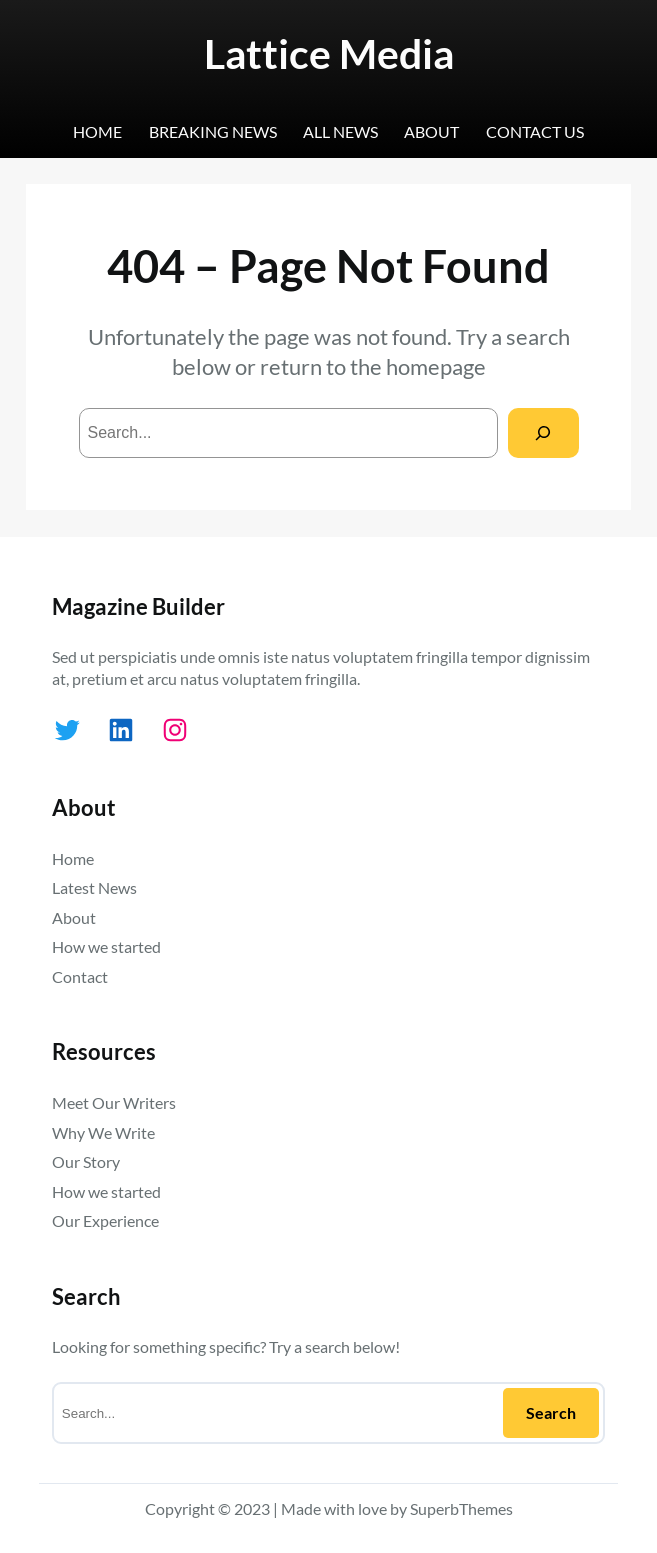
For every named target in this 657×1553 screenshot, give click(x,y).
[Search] (543, 432)
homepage (436, 367)
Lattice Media (329, 53)
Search (551, 1412)
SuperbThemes (461, 1508)
